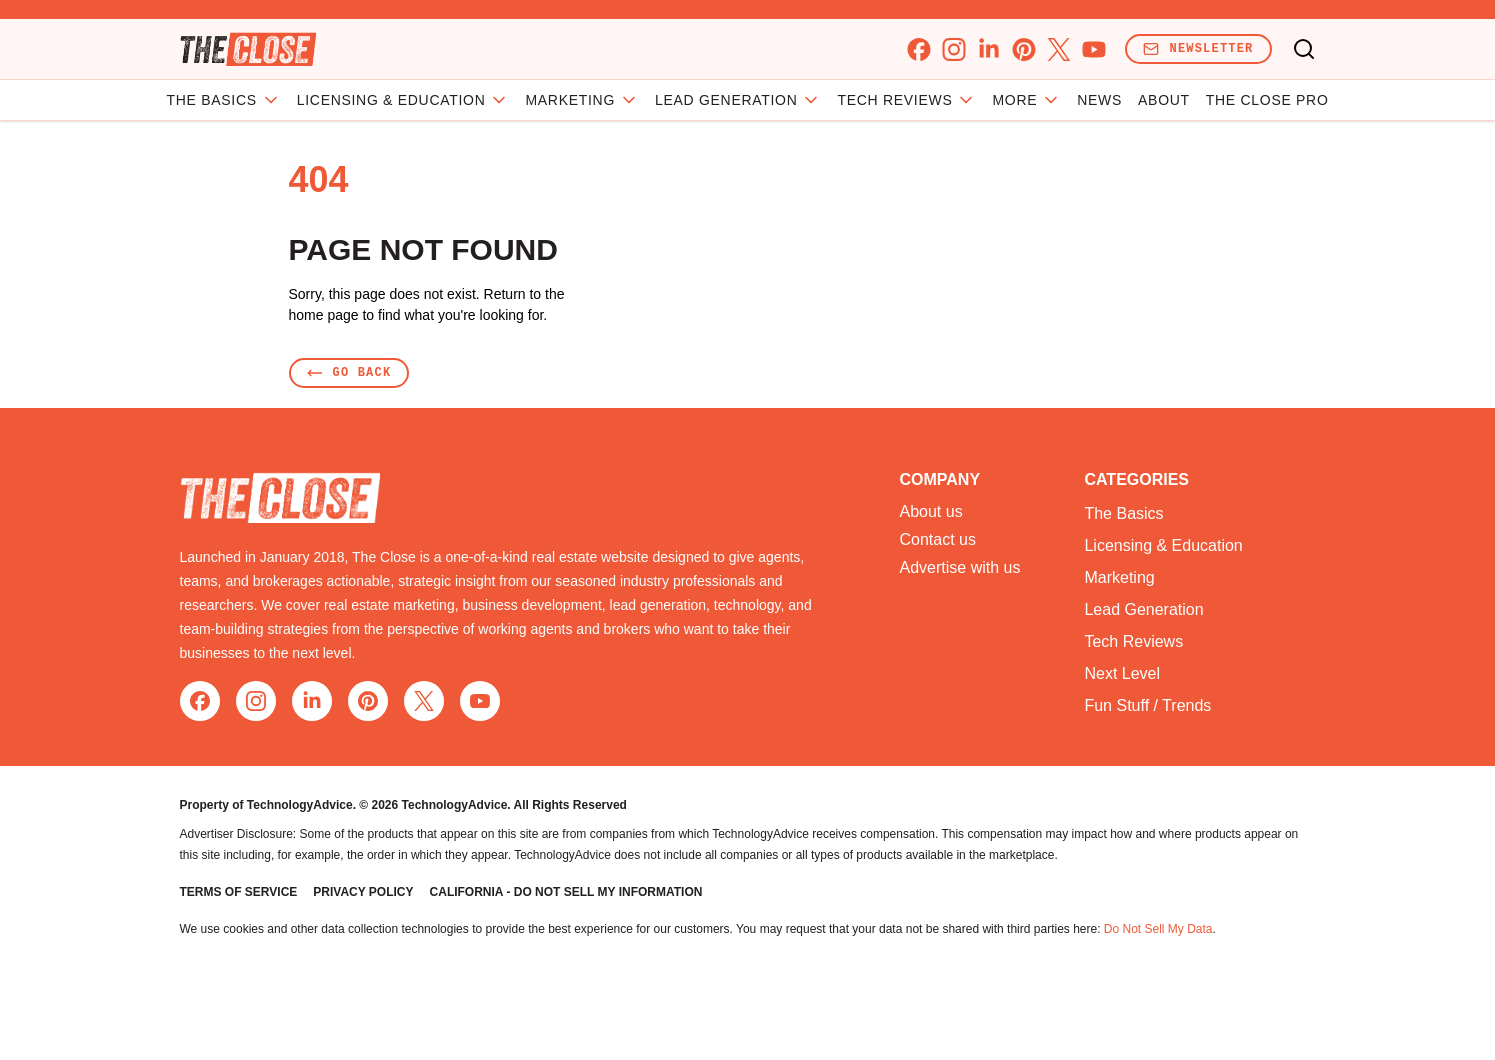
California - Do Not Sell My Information (566, 892)
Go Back (349, 372)
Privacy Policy (363, 892)
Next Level (1122, 673)
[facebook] (918, 49)
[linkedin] (988, 49)
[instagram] (953, 49)
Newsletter (1198, 48)
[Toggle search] (1304, 49)
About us (931, 512)
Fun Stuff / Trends (1147, 705)
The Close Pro (1267, 100)
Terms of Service (239, 892)
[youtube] (1093, 49)
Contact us (938, 540)
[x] (1058, 49)
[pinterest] (1023, 49)
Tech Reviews (906, 100)
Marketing (582, 100)
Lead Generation (738, 100)
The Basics (224, 100)
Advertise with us (960, 568)
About (1164, 100)
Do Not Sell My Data (1158, 929)
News (1099, 100)
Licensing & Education (403, 100)
